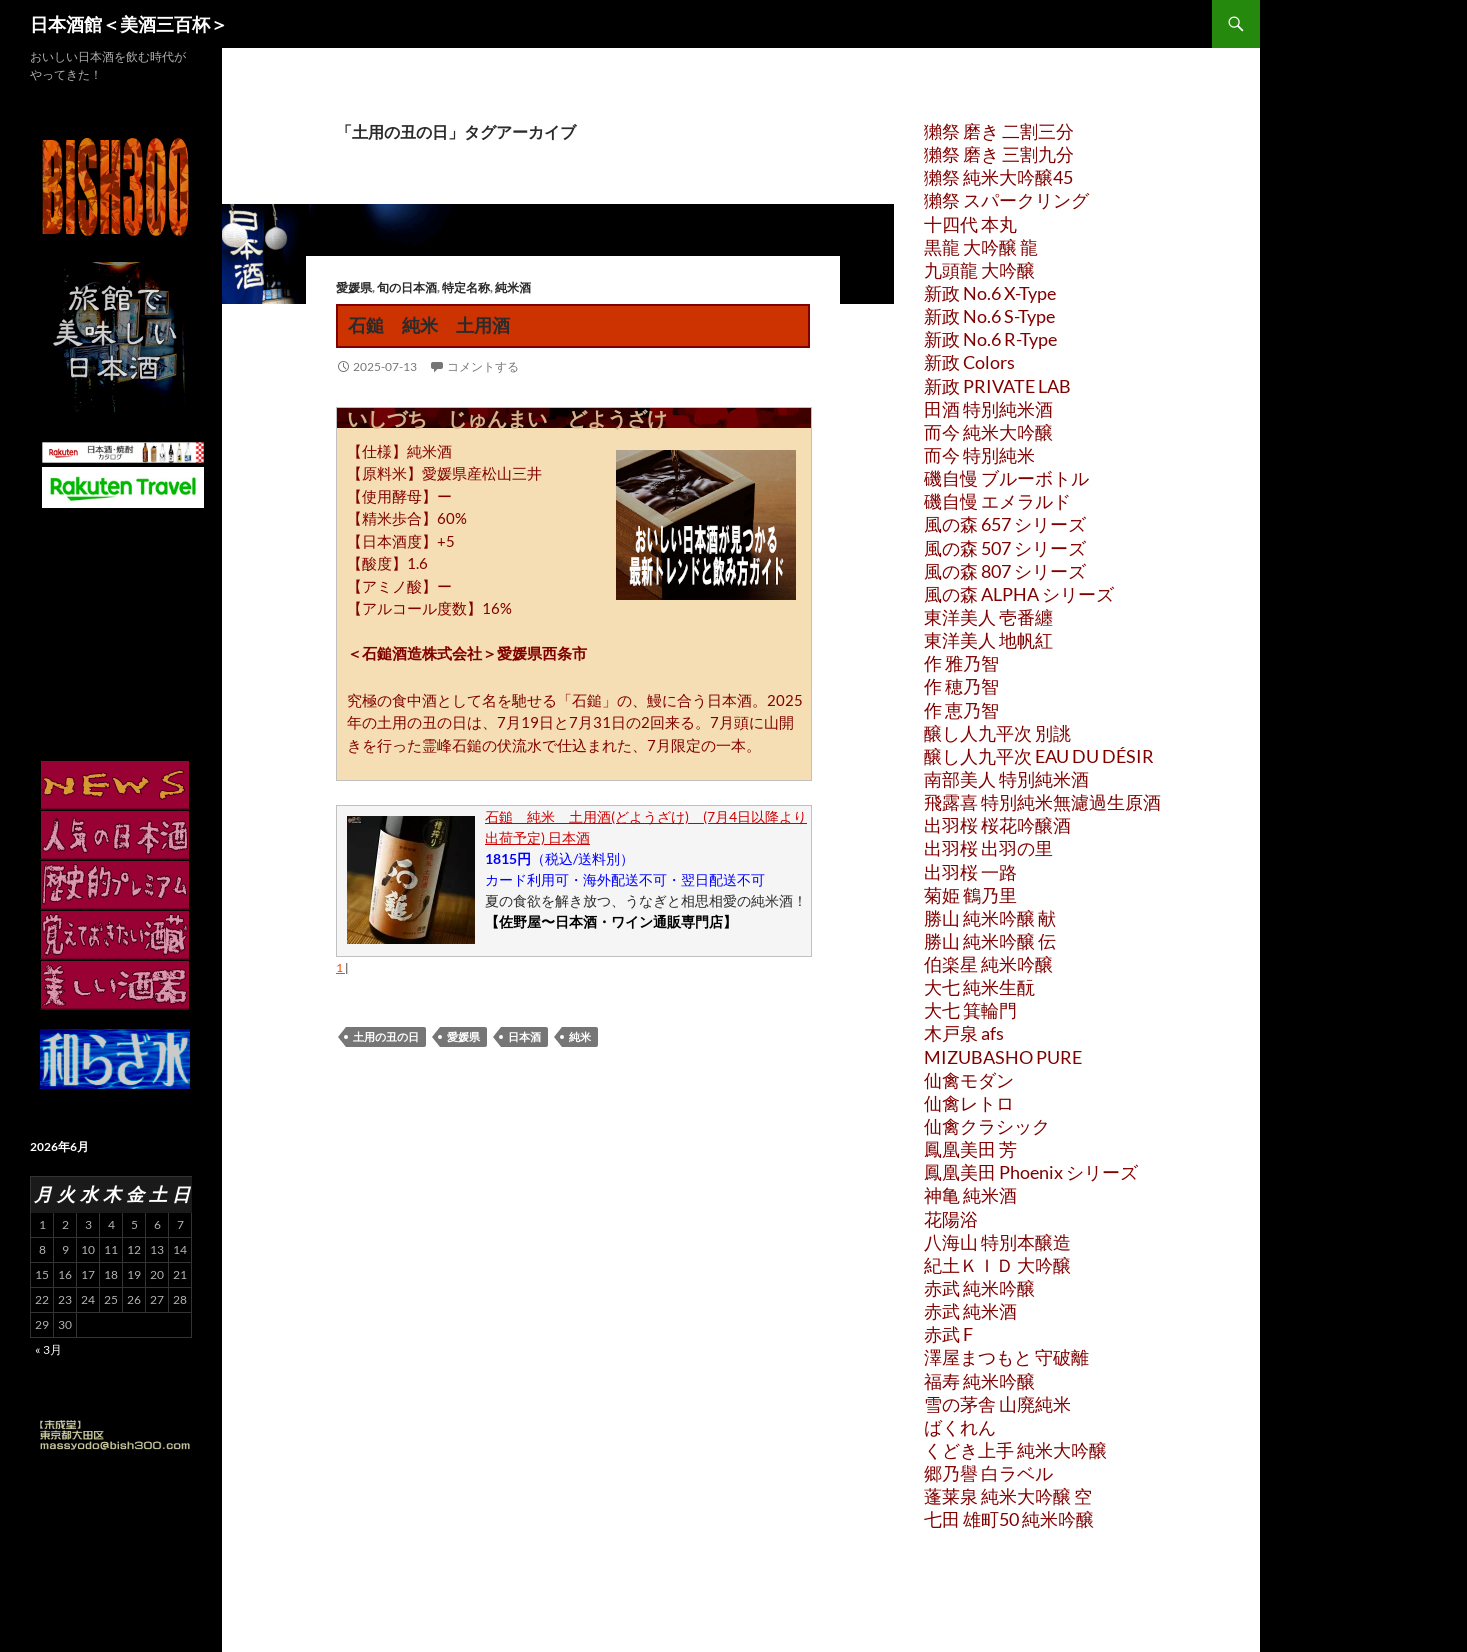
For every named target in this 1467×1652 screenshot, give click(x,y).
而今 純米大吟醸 (988, 432)
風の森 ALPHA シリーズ (1019, 594)
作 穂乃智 (961, 686)
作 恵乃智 (961, 710)
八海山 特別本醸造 (997, 1242)
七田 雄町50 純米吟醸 (1009, 1519)
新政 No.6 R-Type (990, 339)
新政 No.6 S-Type (989, 316)
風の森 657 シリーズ (1005, 524)
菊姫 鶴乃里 (970, 895)
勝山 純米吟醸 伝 (990, 941)
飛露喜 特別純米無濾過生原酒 (1042, 802)
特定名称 (466, 287)
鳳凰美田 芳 (970, 1149)
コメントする (483, 366)
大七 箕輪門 (970, 1010)
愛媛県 (354, 287)
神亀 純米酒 (970, 1195)
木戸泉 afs (964, 1033)
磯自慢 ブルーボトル (1006, 478)
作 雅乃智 (961, 663)
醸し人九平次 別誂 (997, 733)
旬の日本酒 (407, 287)
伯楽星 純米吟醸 (988, 964)
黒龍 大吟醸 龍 (981, 247)
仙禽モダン (969, 1080)
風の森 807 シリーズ (1005, 571)
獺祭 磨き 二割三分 (999, 131)
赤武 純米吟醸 (979, 1288)
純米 (580, 1036)
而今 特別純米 (979, 455)
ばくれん (960, 1427)
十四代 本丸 (970, 224)
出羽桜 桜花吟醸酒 (997, 825)
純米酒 (513, 287)
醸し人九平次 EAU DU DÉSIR (1039, 756)
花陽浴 (951, 1219)
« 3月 (48, 1349)
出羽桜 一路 (970, 872)
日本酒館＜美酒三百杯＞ (129, 24)
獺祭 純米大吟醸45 (998, 177)
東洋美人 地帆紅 (988, 640)
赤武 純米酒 (970, 1311)
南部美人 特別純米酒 (1006, 779)
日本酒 (524, 1036)
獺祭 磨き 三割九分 (999, 154)
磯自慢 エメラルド (997, 501)
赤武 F (948, 1334)
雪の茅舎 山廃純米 (997, 1404)
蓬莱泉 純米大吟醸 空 (1008, 1496)
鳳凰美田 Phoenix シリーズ (1031, 1172)
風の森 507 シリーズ (1005, 548)
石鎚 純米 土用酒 (429, 325)
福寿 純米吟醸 (979, 1381)
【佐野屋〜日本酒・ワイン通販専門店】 (611, 921)
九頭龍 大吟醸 (979, 270)
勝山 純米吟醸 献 (990, 918)
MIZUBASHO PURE (1003, 1057)
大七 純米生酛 (979, 987)
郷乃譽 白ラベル (988, 1473)
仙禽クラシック (987, 1126)
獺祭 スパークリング (1006, 200)
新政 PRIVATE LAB (997, 386)
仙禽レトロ (969, 1103)
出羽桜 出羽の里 (988, 848)
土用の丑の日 (386, 1036)
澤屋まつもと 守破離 (1006, 1357)
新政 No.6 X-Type (990, 293)
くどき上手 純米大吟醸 (1015, 1450)
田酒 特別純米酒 (988, 409)
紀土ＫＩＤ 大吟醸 (997, 1265)
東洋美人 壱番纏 (988, 617)
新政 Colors (969, 362)
